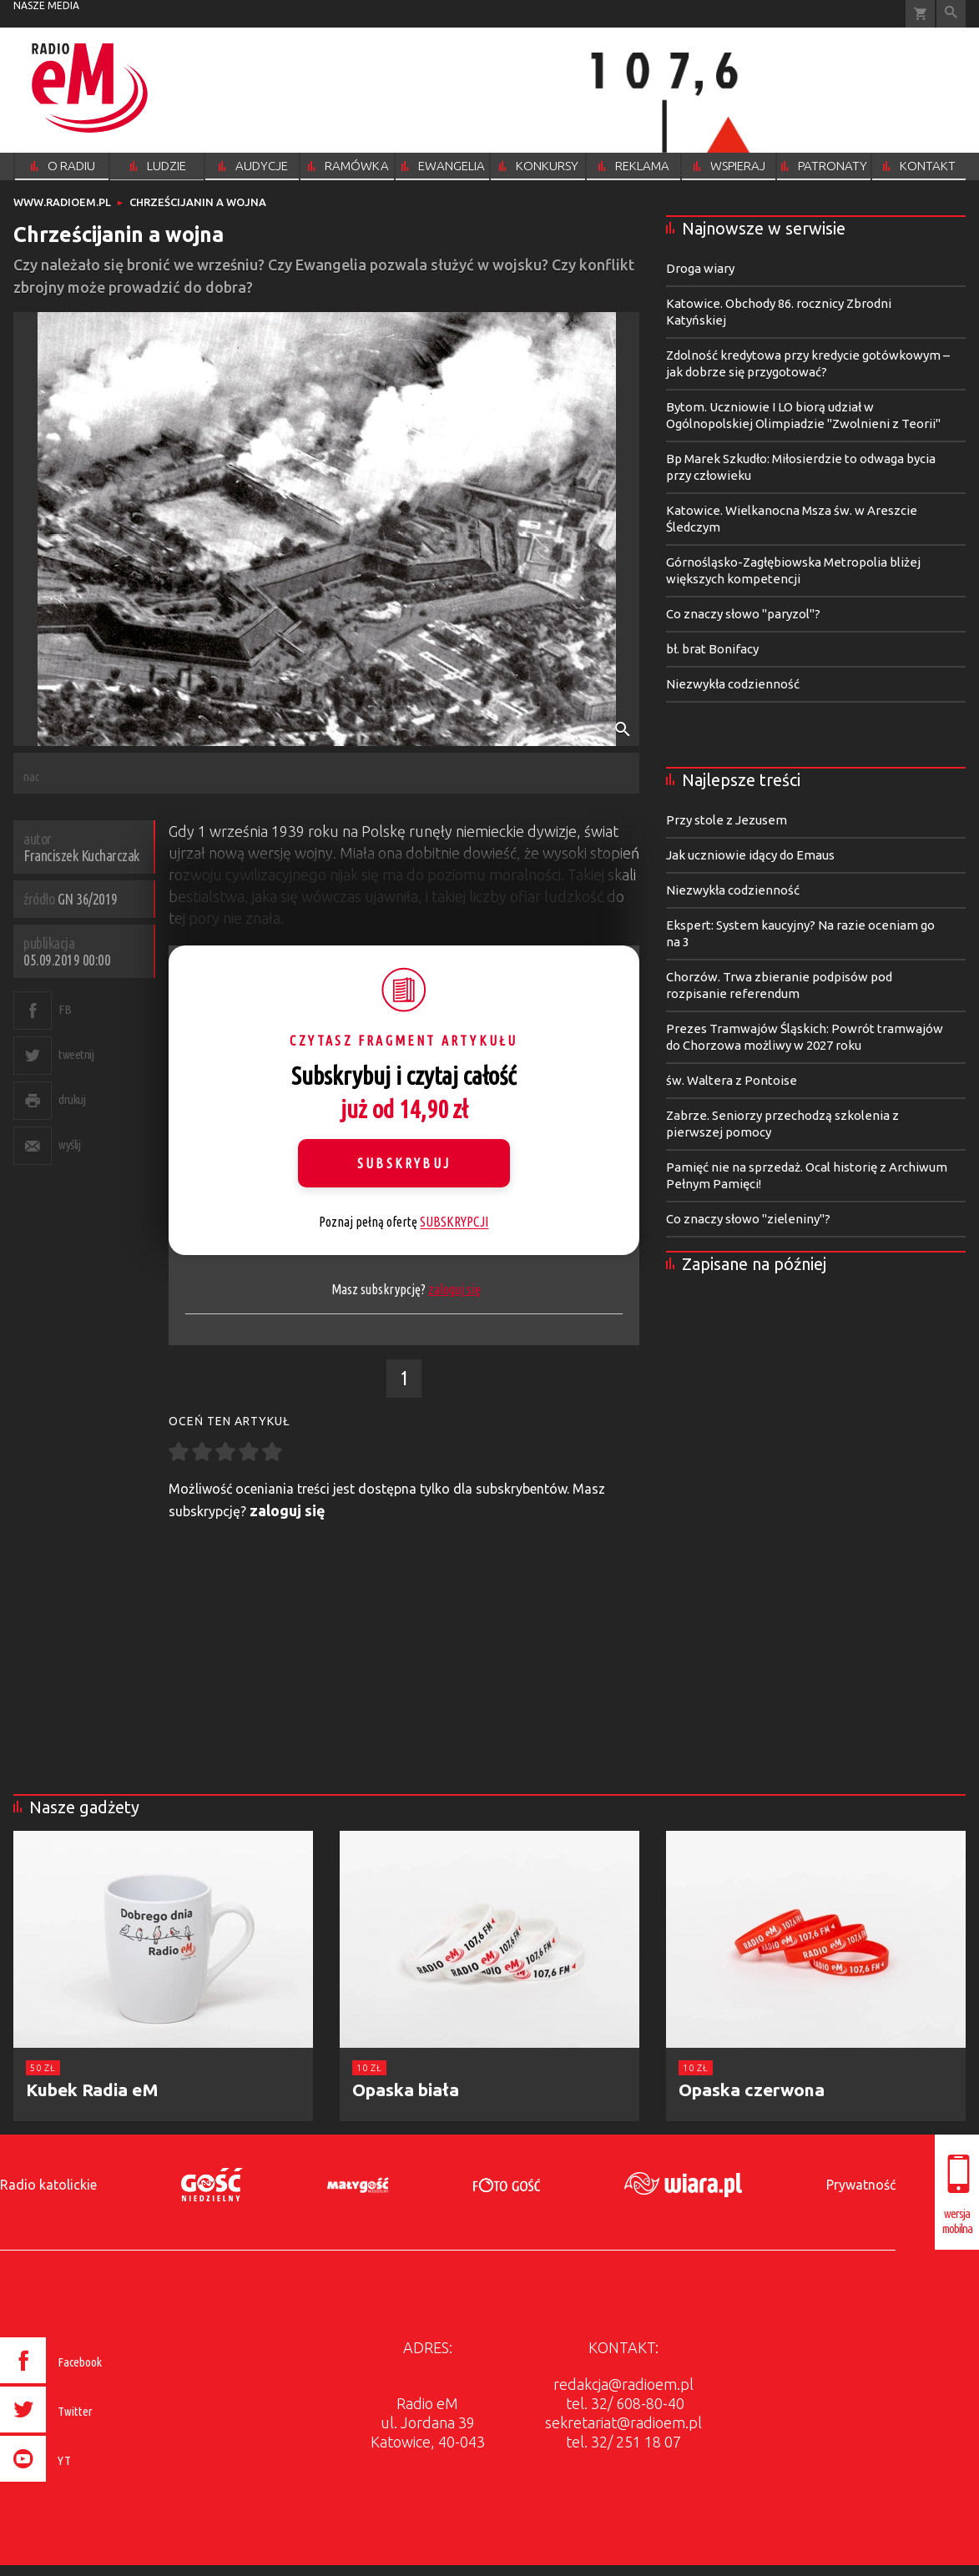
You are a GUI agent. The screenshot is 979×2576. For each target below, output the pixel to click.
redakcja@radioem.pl (623, 2384)
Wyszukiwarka (951, 14)
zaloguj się (454, 1289)
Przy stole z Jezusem (726, 820)
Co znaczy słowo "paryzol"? (743, 614)
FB (64, 1009)
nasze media (46, 5)
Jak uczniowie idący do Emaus (750, 855)
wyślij (69, 1144)
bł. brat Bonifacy (712, 649)
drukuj (71, 1099)
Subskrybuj (404, 1163)
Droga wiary (700, 268)
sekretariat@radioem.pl (623, 2422)
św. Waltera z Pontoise (731, 1080)
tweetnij (75, 1054)
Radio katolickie (48, 2184)
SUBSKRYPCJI (454, 1221)
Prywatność (861, 2184)
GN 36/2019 (88, 898)
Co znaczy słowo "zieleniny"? (748, 1219)
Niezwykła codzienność (733, 684)
